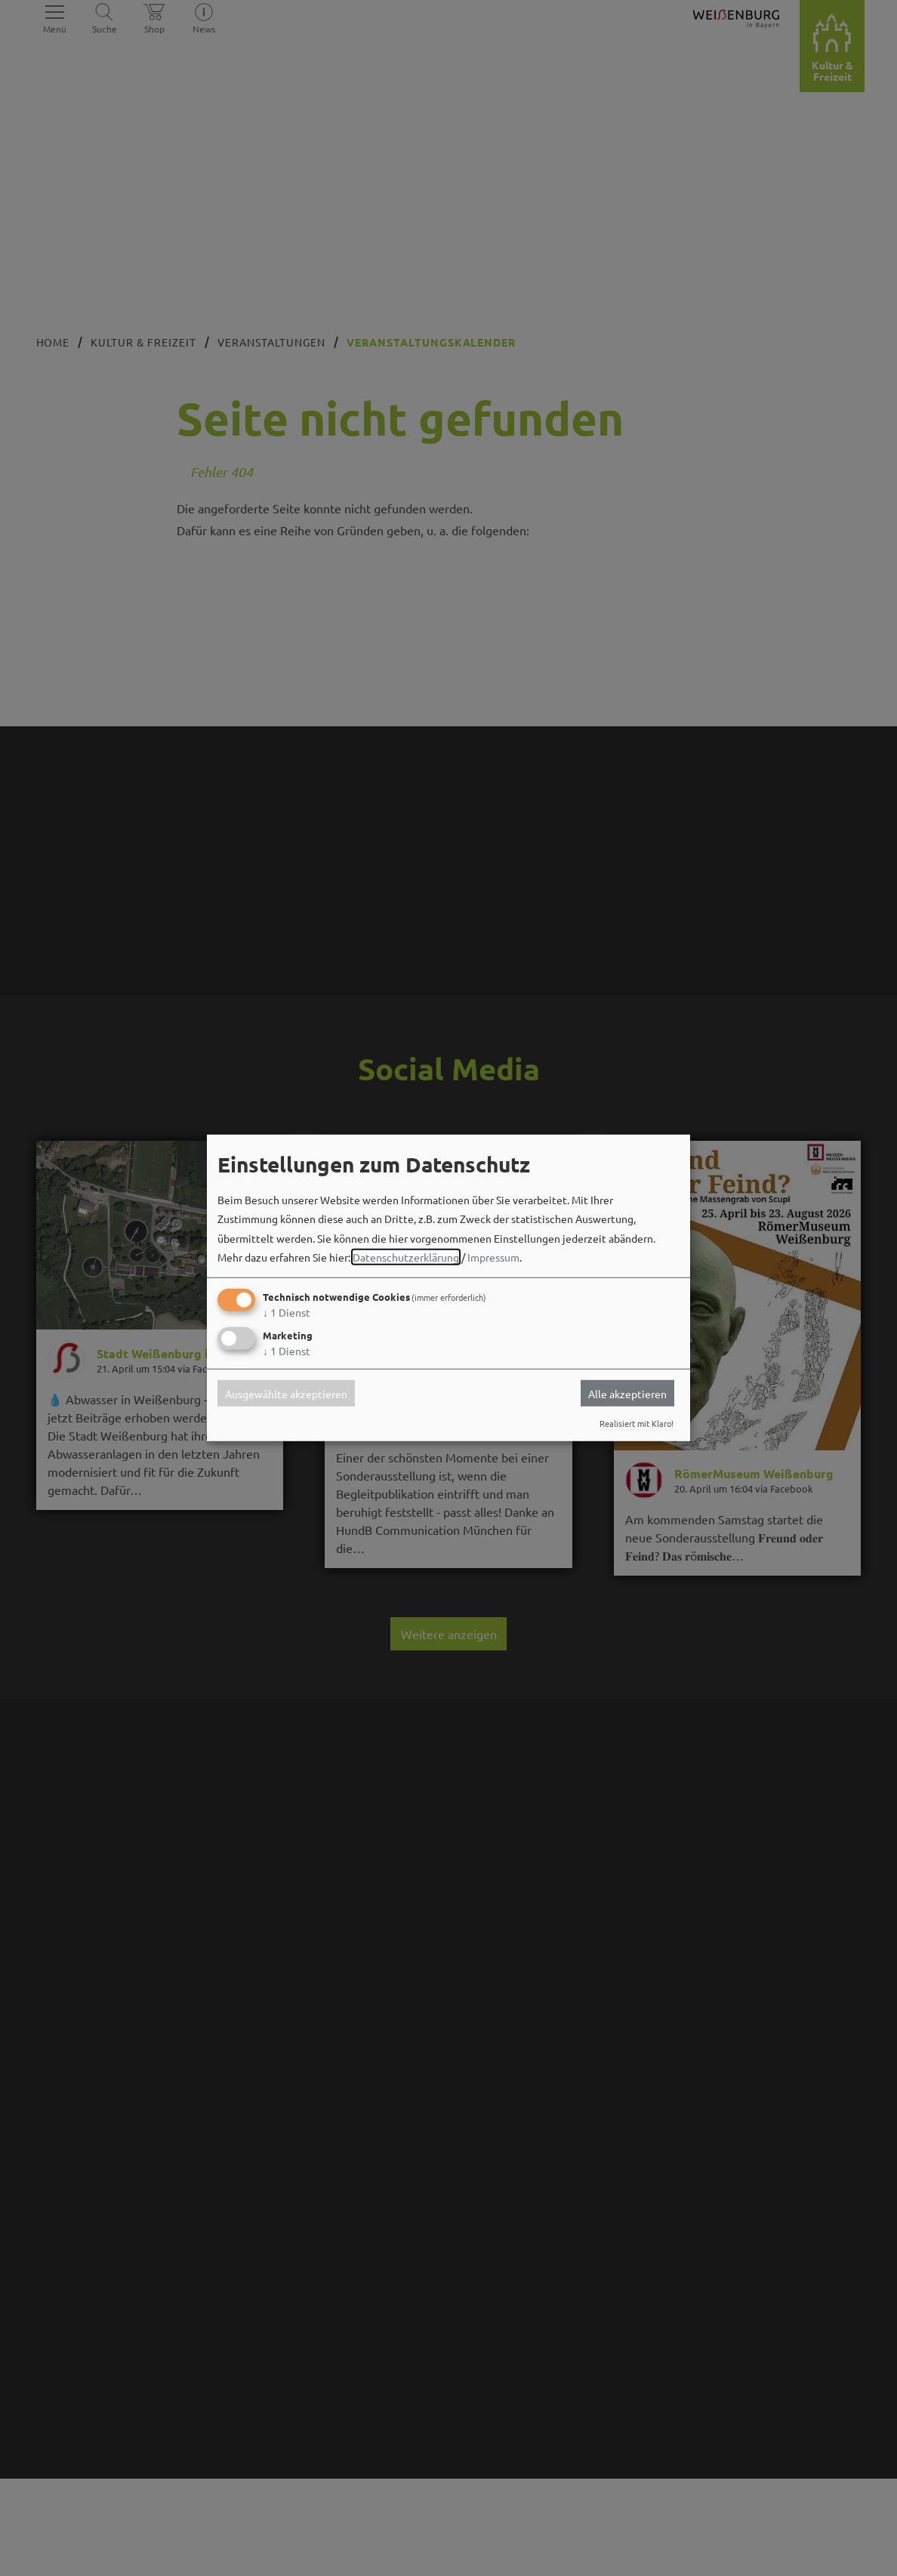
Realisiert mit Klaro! (637, 1423)
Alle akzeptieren (627, 1393)
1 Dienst (286, 1312)
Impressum (493, 1257)
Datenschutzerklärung (406, 1257)
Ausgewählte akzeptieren (286, 1393)
